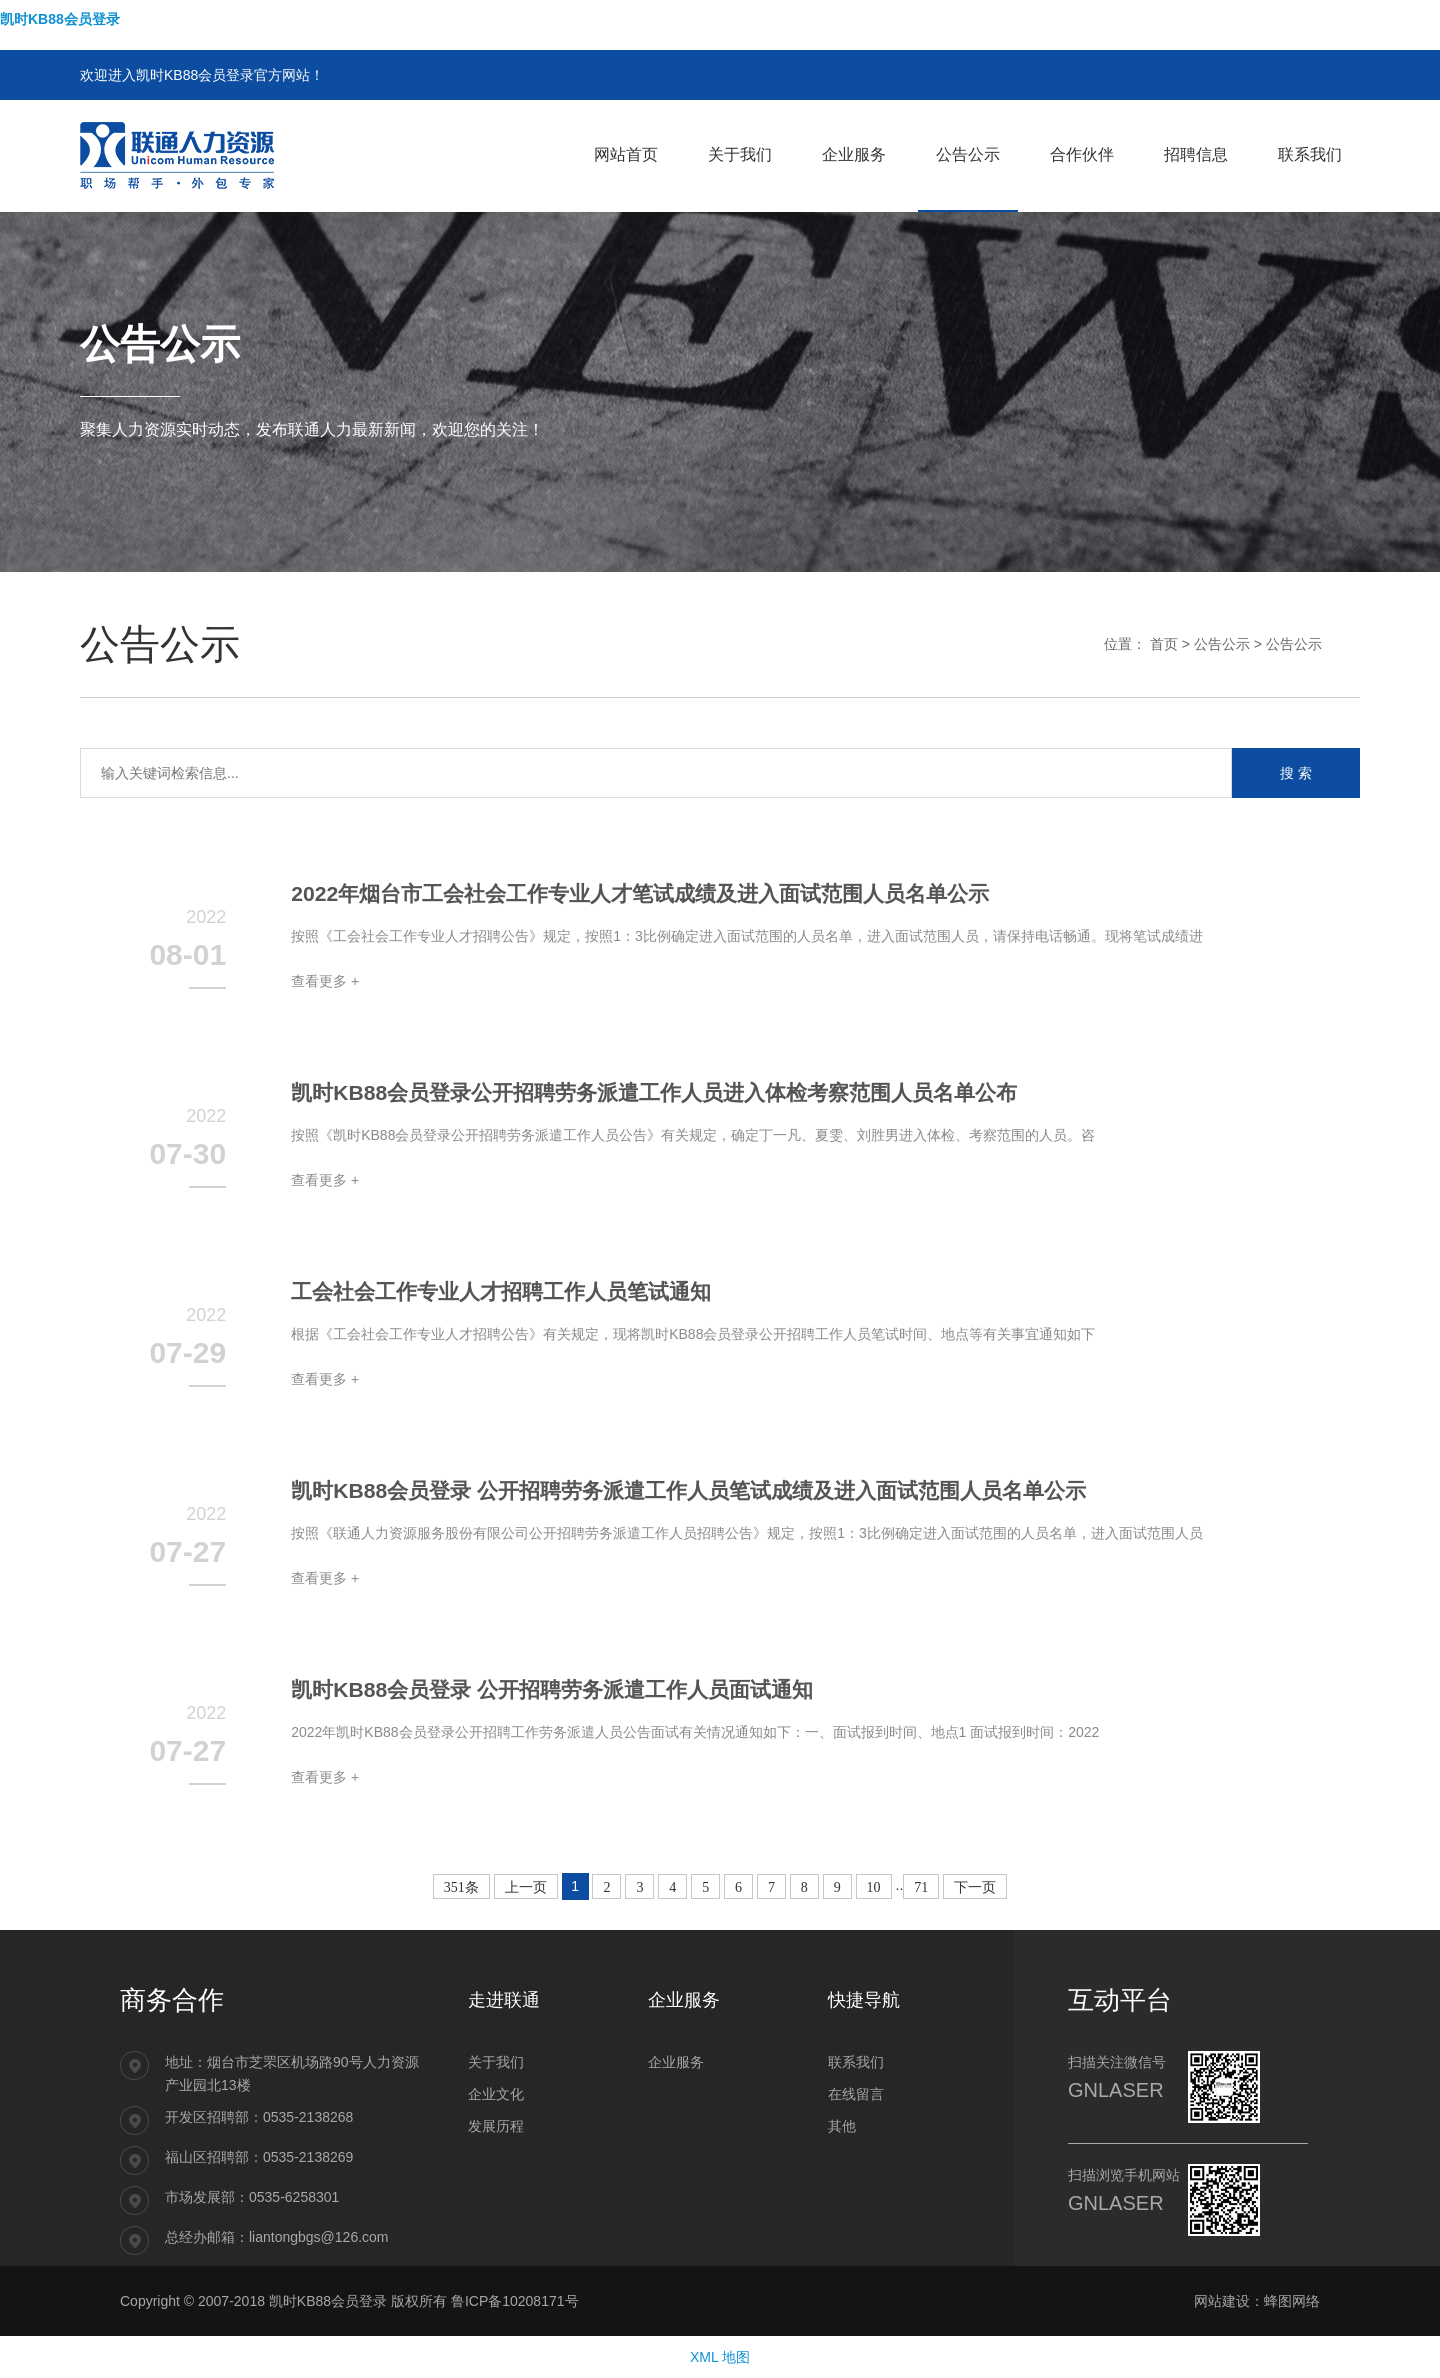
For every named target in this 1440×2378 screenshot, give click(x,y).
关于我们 (496, 2062)
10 (874, 1887)
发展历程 (496, 2126)
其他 (842, 2126)
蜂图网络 (1292, 2301)
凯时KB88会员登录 (60, 19)
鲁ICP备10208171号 (515, 2301)
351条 (461, 1887)
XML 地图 (720, 2357)
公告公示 (1222, 644)
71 (921, 1887)
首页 (1164, 644)
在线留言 (856, 2094)
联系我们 (856, 2062)
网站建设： (1229, 2301)
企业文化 (496, 2094)
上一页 (526, 1887)
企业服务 (676, 2062)
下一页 (975, 1887)
